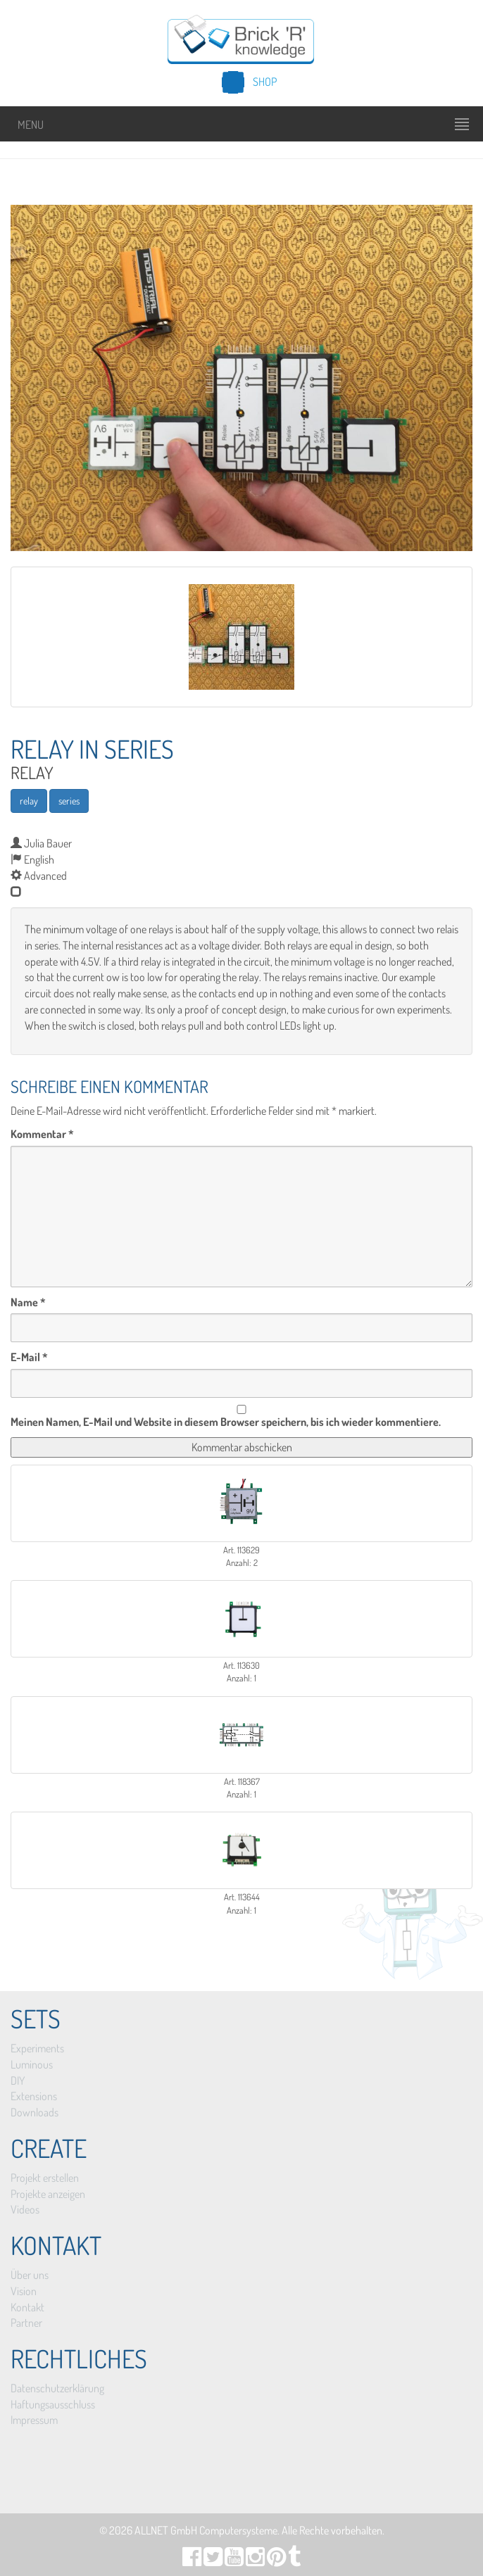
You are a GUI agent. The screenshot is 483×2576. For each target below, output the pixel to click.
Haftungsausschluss (53, 2404)
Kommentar (42, 1134)
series (69, 801)
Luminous (32, 2064)
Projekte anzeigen (48, 2194)
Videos (25, 2209)
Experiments (37, 2048)
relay (29, 801)
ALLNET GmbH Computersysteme (205, 2530)
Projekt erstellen (45, 2178)
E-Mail (29, 1357)
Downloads (34, 2112)
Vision (24, 2291)
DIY (18, 2080)
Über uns (30, 2275)
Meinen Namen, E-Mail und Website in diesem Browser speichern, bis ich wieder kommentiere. (226, 1422)
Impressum (34, 2420)
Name (28, 1302)
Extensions (34, 2096)
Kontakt (27, 2307)
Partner (26, 2323)
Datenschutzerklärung (57, 2388)
